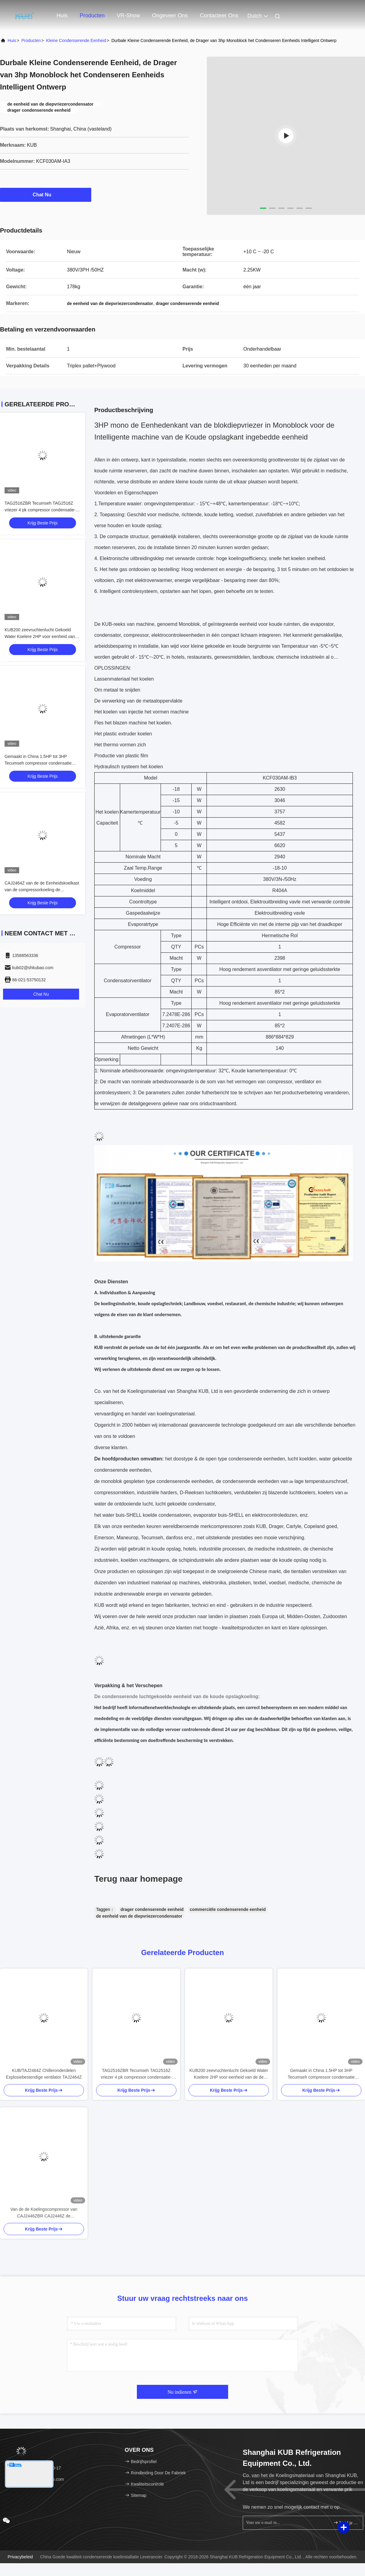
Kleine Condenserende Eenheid (76, 40)
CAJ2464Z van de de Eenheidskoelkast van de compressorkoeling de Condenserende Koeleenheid (42, 890)
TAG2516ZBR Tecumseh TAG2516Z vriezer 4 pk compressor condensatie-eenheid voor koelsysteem (40, 510)
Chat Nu (45, 194)
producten (31, 40)
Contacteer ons (219, 15)
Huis (62, 15)
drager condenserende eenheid (152, 1909)
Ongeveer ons (170, 15)
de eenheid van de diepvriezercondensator (139, 1916)
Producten (92, 15)
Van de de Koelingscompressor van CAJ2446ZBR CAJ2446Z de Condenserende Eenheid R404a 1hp (43, 2213)
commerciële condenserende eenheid (228, 1909)
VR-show (128, 15)
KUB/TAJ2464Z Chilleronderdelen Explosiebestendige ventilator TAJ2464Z (44, 2074)
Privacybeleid (20, 2556)
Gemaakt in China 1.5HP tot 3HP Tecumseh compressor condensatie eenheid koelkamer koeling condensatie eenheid (321, 2074)
